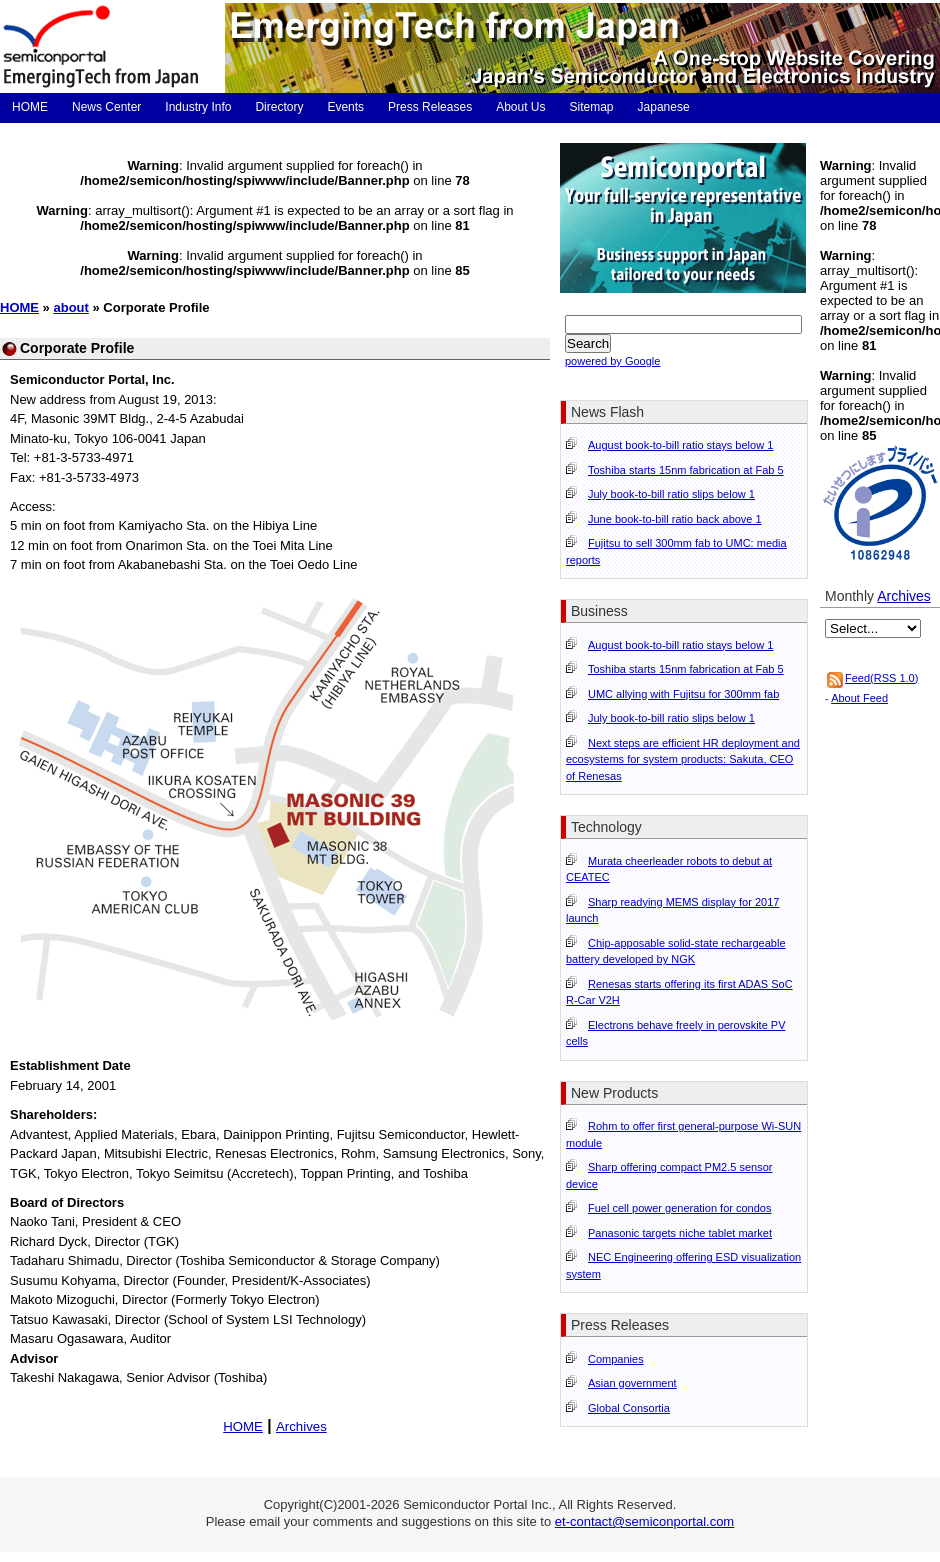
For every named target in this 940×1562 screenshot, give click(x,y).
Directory (279, 107)
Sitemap (592, 107)
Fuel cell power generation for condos (679, 1208)
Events (345, 107)
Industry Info (198, 107)
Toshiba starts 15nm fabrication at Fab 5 (686, 470)
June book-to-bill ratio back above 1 (675, 519)
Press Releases (430, 107)
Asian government (632, 1383)
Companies (616, 1359)
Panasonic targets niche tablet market (680, 1233)
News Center (106, 107)
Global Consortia (629, 1408)
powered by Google (612, 361)
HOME (30, 107)
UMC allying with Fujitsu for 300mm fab (683, 694)
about (70, 307)
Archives (301, 1426)
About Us (520, 107)
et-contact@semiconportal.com (644, 1521)
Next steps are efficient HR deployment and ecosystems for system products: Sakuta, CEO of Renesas (683, 759)
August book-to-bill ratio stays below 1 (680, 445)
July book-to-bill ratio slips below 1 (671, 494)
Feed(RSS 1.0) (881, 678)
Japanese (664, 107)
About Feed (859, 698)
